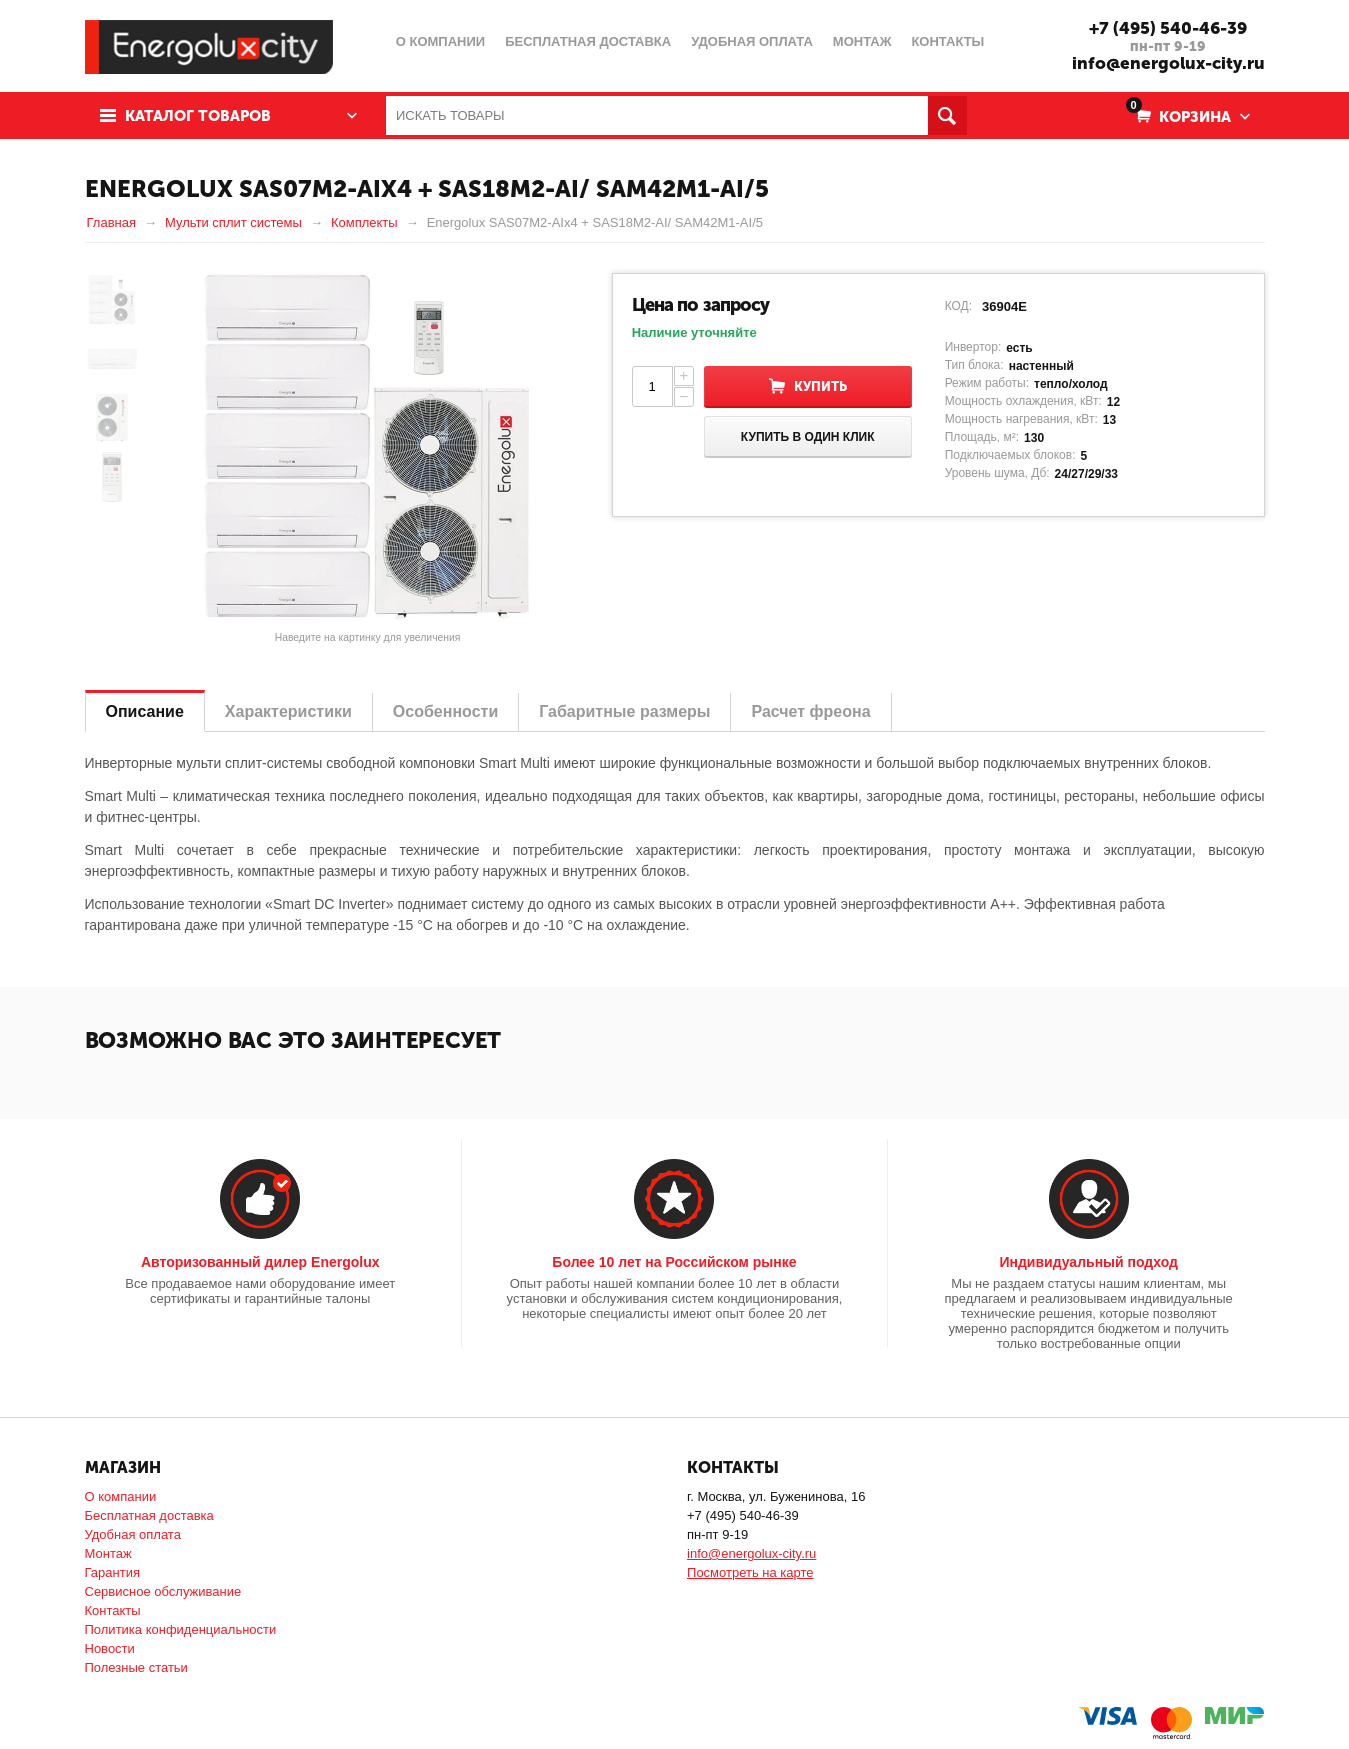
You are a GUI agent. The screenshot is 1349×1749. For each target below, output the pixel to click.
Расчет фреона (810, 711)
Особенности (445, 711)
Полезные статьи (136, 1667)
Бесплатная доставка (149, 1515)
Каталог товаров (198, 116)
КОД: (958, 306)
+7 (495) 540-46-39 (1168, 28)
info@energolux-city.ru (1168, 63)
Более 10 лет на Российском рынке (674, 1262)
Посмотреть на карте (750, 1572)
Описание (145, 711)
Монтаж (108, 1553)
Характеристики (288, 711)
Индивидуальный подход (1088, 1262)
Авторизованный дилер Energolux (260, 1262)
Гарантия (112, 1572)
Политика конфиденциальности (181, 1629)
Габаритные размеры (624, 711)
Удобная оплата (133, 1534)
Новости (110, 1648)
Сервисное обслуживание (163, 1591)
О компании (121, 1496)
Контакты (113, 1610)
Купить (820, 386)
